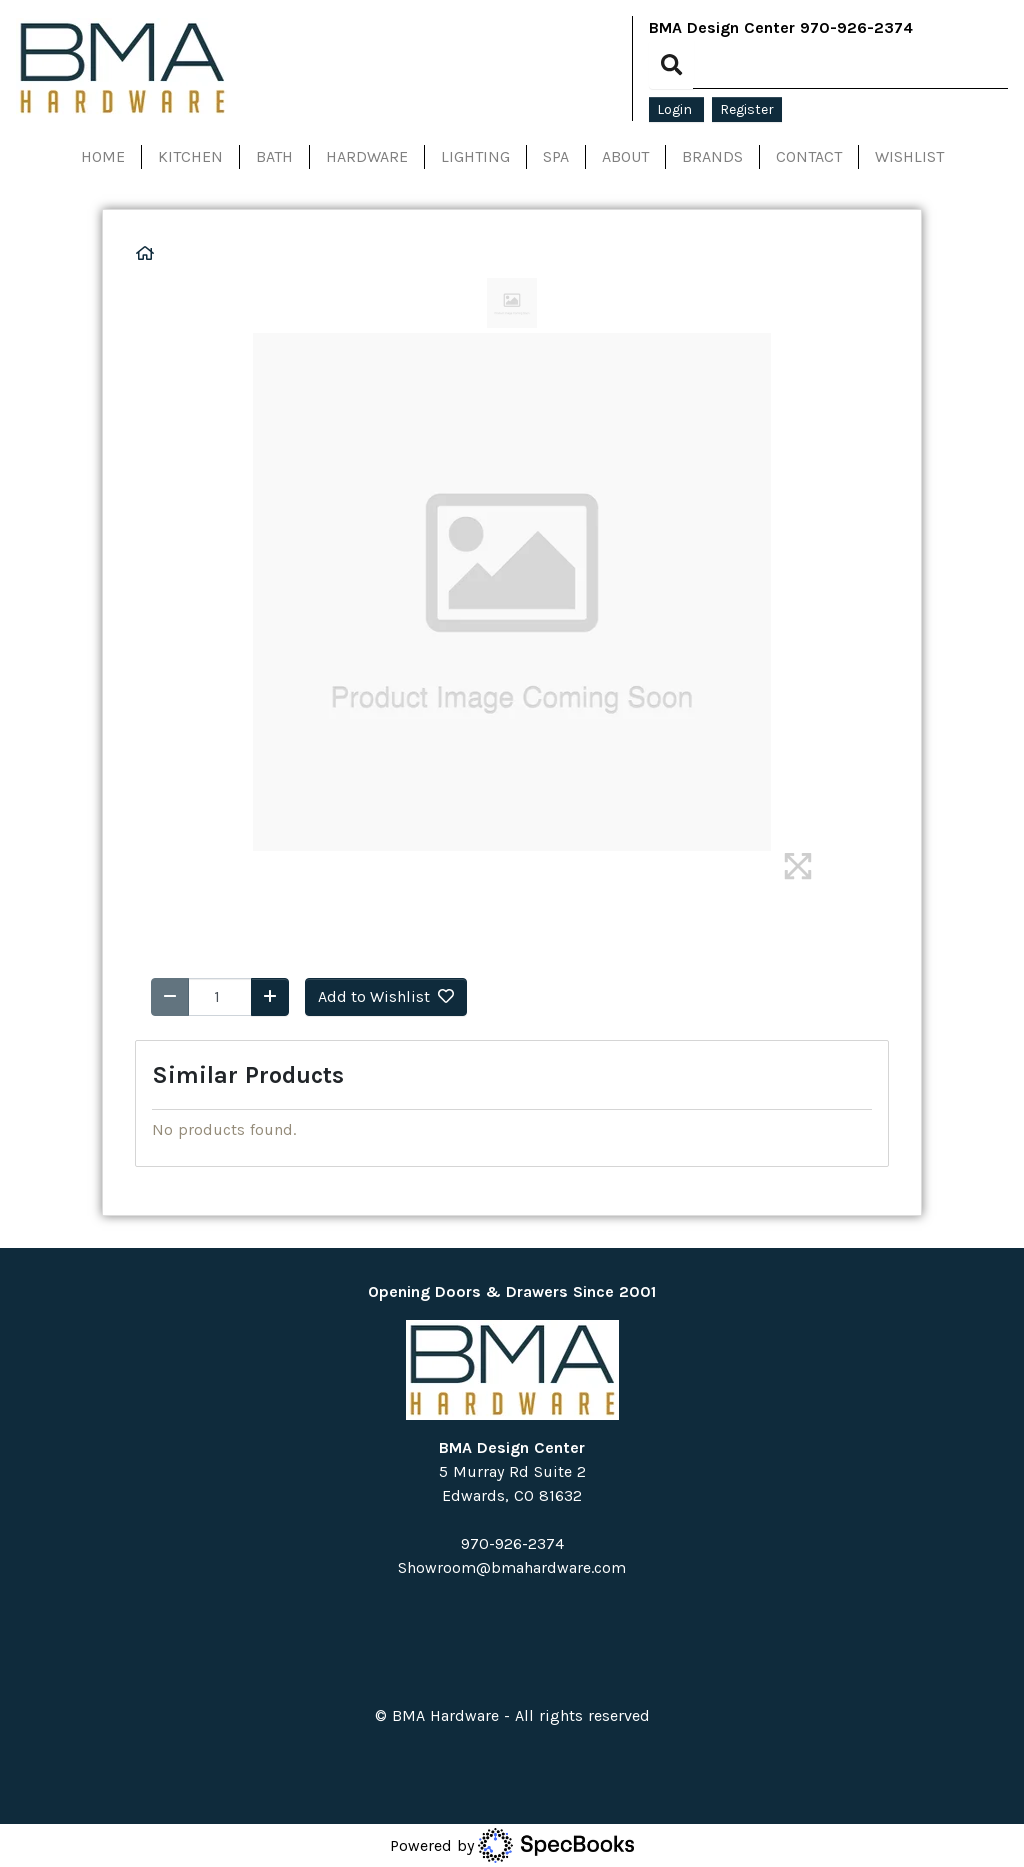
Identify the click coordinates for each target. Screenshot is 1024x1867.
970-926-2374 (856, 27)
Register (747, 109)
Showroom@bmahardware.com (512, 1567)
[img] (798, 866)
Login (676, 109)
